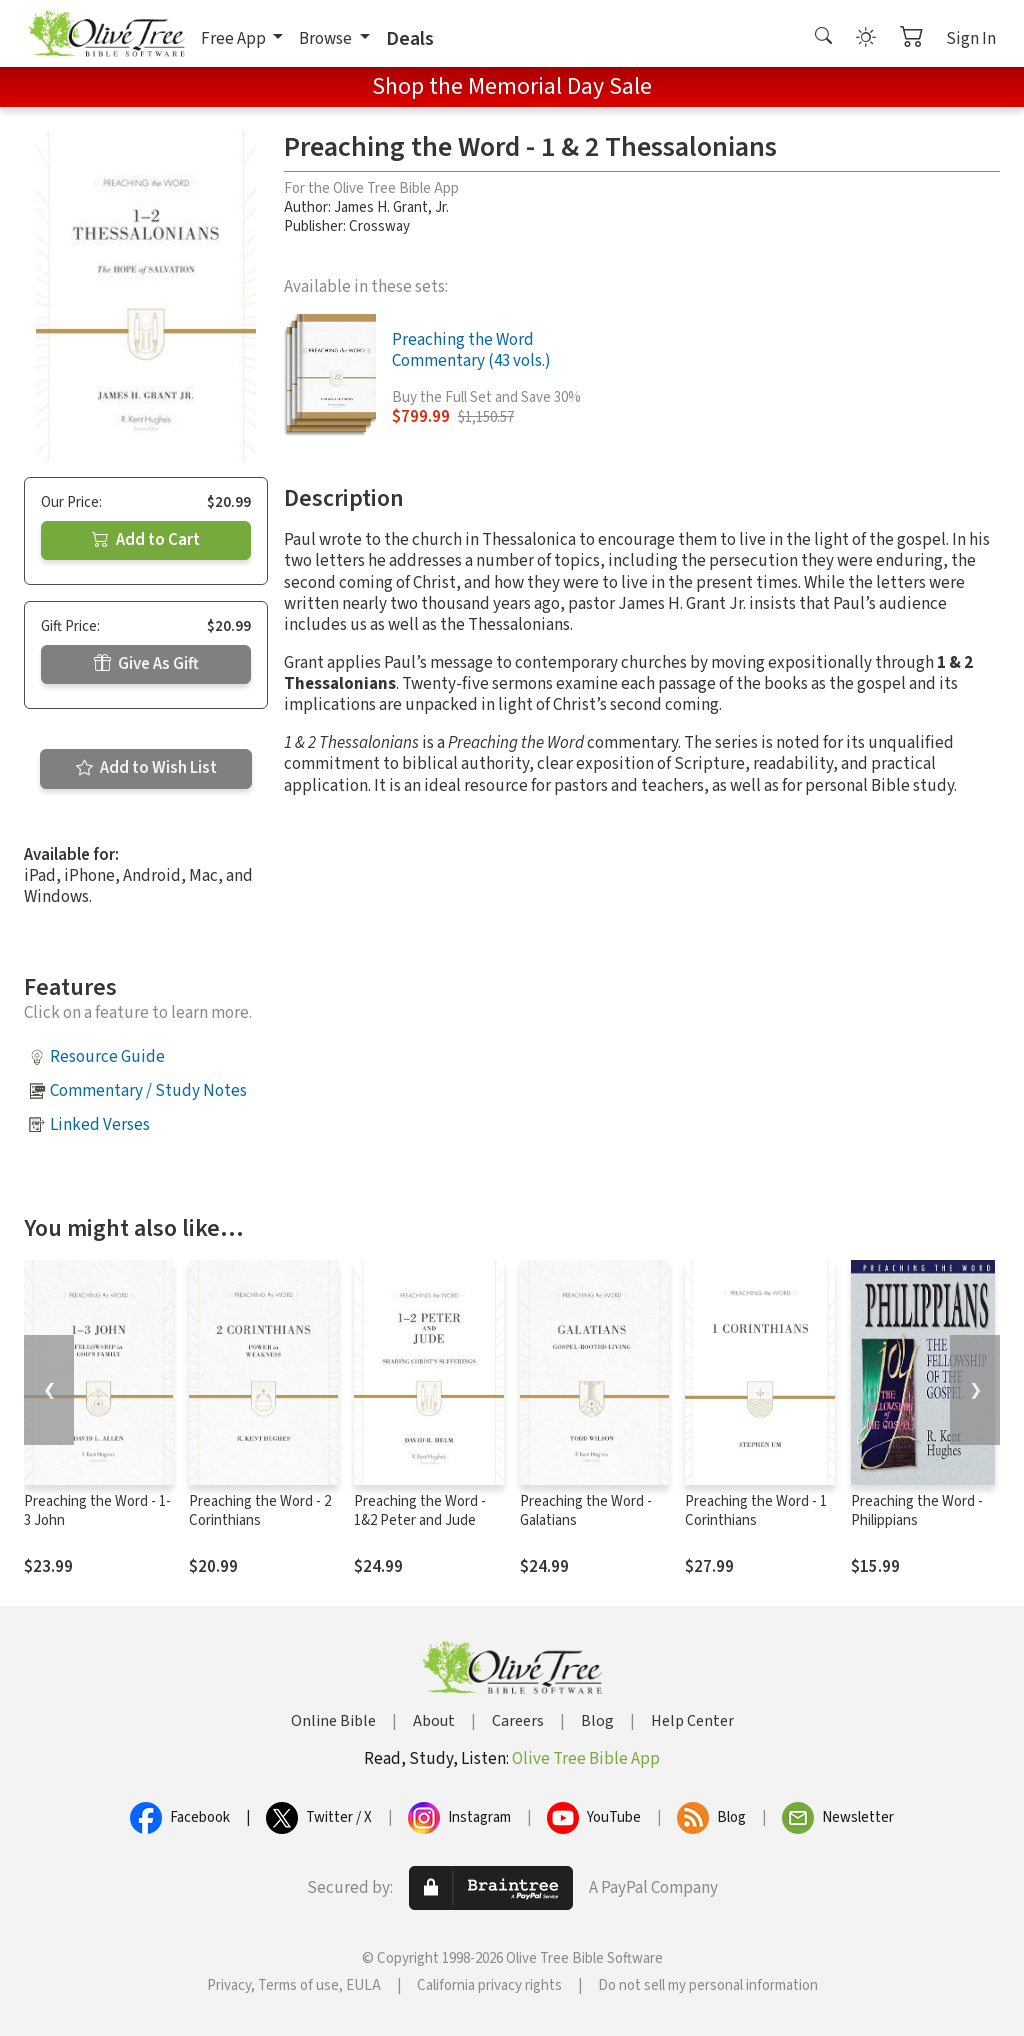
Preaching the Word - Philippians (917, 1511)
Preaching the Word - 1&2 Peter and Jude (420, 1511)
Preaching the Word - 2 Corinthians (260, 1511)
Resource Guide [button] (107, 1057)
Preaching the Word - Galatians (586, 1511)
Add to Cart (146, 540)
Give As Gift (146, 664)
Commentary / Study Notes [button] (148, 1091)
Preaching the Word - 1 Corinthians (756, 1511)
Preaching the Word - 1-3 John (97, 1511)
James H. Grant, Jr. (391, 207)
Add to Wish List (146, 768)
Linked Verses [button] (100, 1125)
